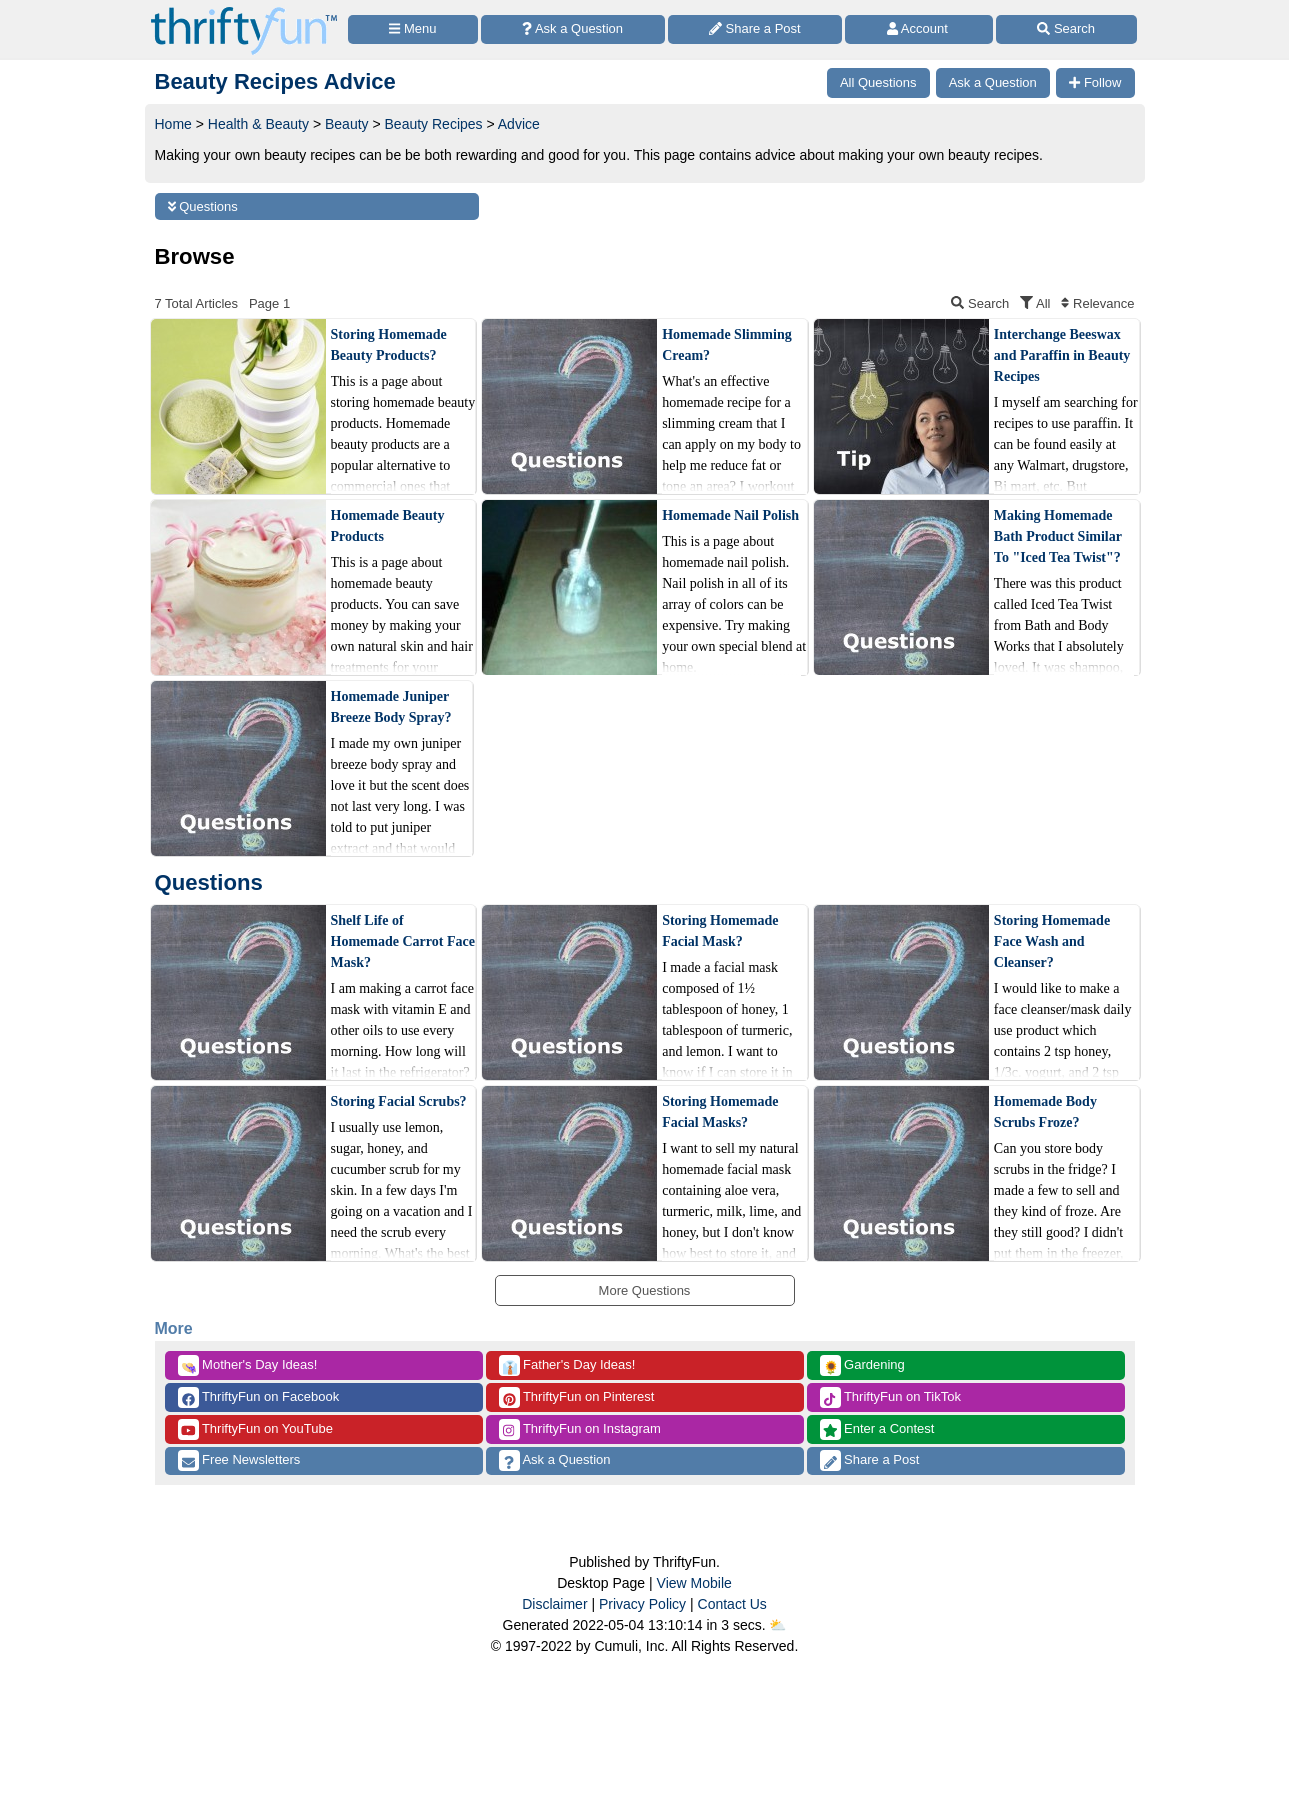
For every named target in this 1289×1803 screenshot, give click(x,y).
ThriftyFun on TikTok (890, 1397)
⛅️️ (777, 1625)
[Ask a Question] (573, 29)
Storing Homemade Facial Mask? (720, 931)
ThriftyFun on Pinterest (577, 1397)
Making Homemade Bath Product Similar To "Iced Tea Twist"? (1058, 536)
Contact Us (732, 1604)
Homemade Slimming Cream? (727, 345)
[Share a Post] (755, 29)
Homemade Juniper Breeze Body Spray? (391, 707)
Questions (203, 206)
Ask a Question (555, 1460)
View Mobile (694, 1583)
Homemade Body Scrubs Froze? (1045, 1112)
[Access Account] (919, 29)
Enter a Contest (877, 1429)
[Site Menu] (413, 29)
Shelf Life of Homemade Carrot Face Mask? (403, 941)
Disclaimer (554, 1604)
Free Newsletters (239, 1460)
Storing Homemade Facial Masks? (720, 1112)
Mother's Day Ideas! (248, 1365)
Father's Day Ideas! (567, 1365)
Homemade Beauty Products (388, 526)
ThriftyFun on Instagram (580, 1429)
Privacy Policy (642, 1604)
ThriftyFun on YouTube (255, 1429)
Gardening (862, 1365)
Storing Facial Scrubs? (399, 1101)
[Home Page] (244, 11)
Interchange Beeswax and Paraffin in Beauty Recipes (1062, 355)
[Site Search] (1066, 29)
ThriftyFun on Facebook (259, 1397)
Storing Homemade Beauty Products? (389, 345)
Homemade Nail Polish (730, 515)
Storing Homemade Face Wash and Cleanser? (1052, 941)
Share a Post (870, 1460)
